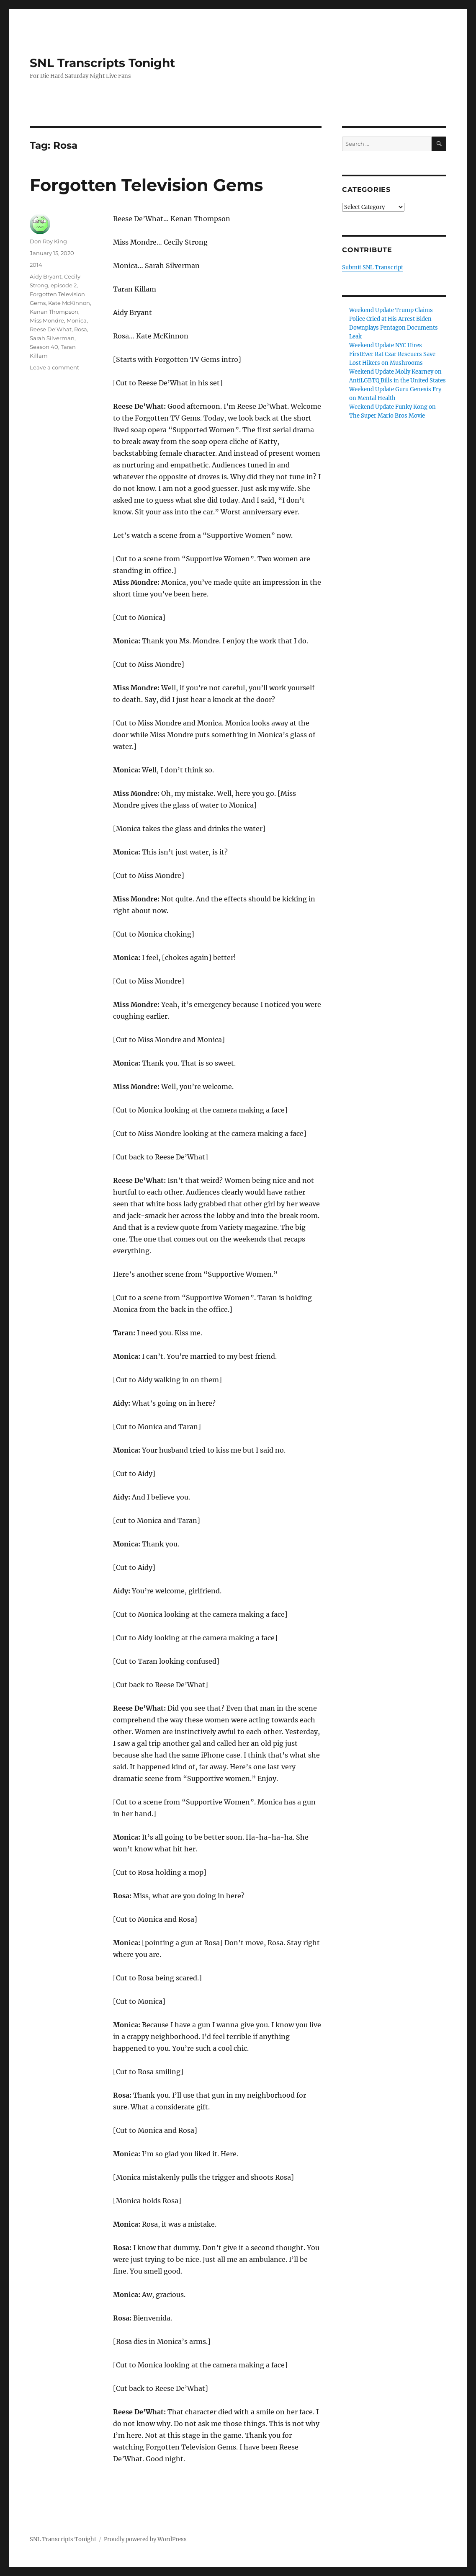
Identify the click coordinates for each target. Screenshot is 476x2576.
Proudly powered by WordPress (145, 2539)
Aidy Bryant (46, 276)
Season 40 (44, 346)
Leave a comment (54, 367)
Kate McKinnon (69, 302)
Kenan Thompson (54, 311)
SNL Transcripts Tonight (102, 63)
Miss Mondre (47, 320)
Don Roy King (48, 241)
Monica (77, 320)
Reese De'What (51, 329)
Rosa (80, 329)
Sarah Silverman (52, 338)
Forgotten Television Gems (146, 185)
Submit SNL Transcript (372, 267)
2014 (36, 264)
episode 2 (64, 285)
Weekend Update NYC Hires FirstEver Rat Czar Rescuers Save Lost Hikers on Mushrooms (392, 354)
